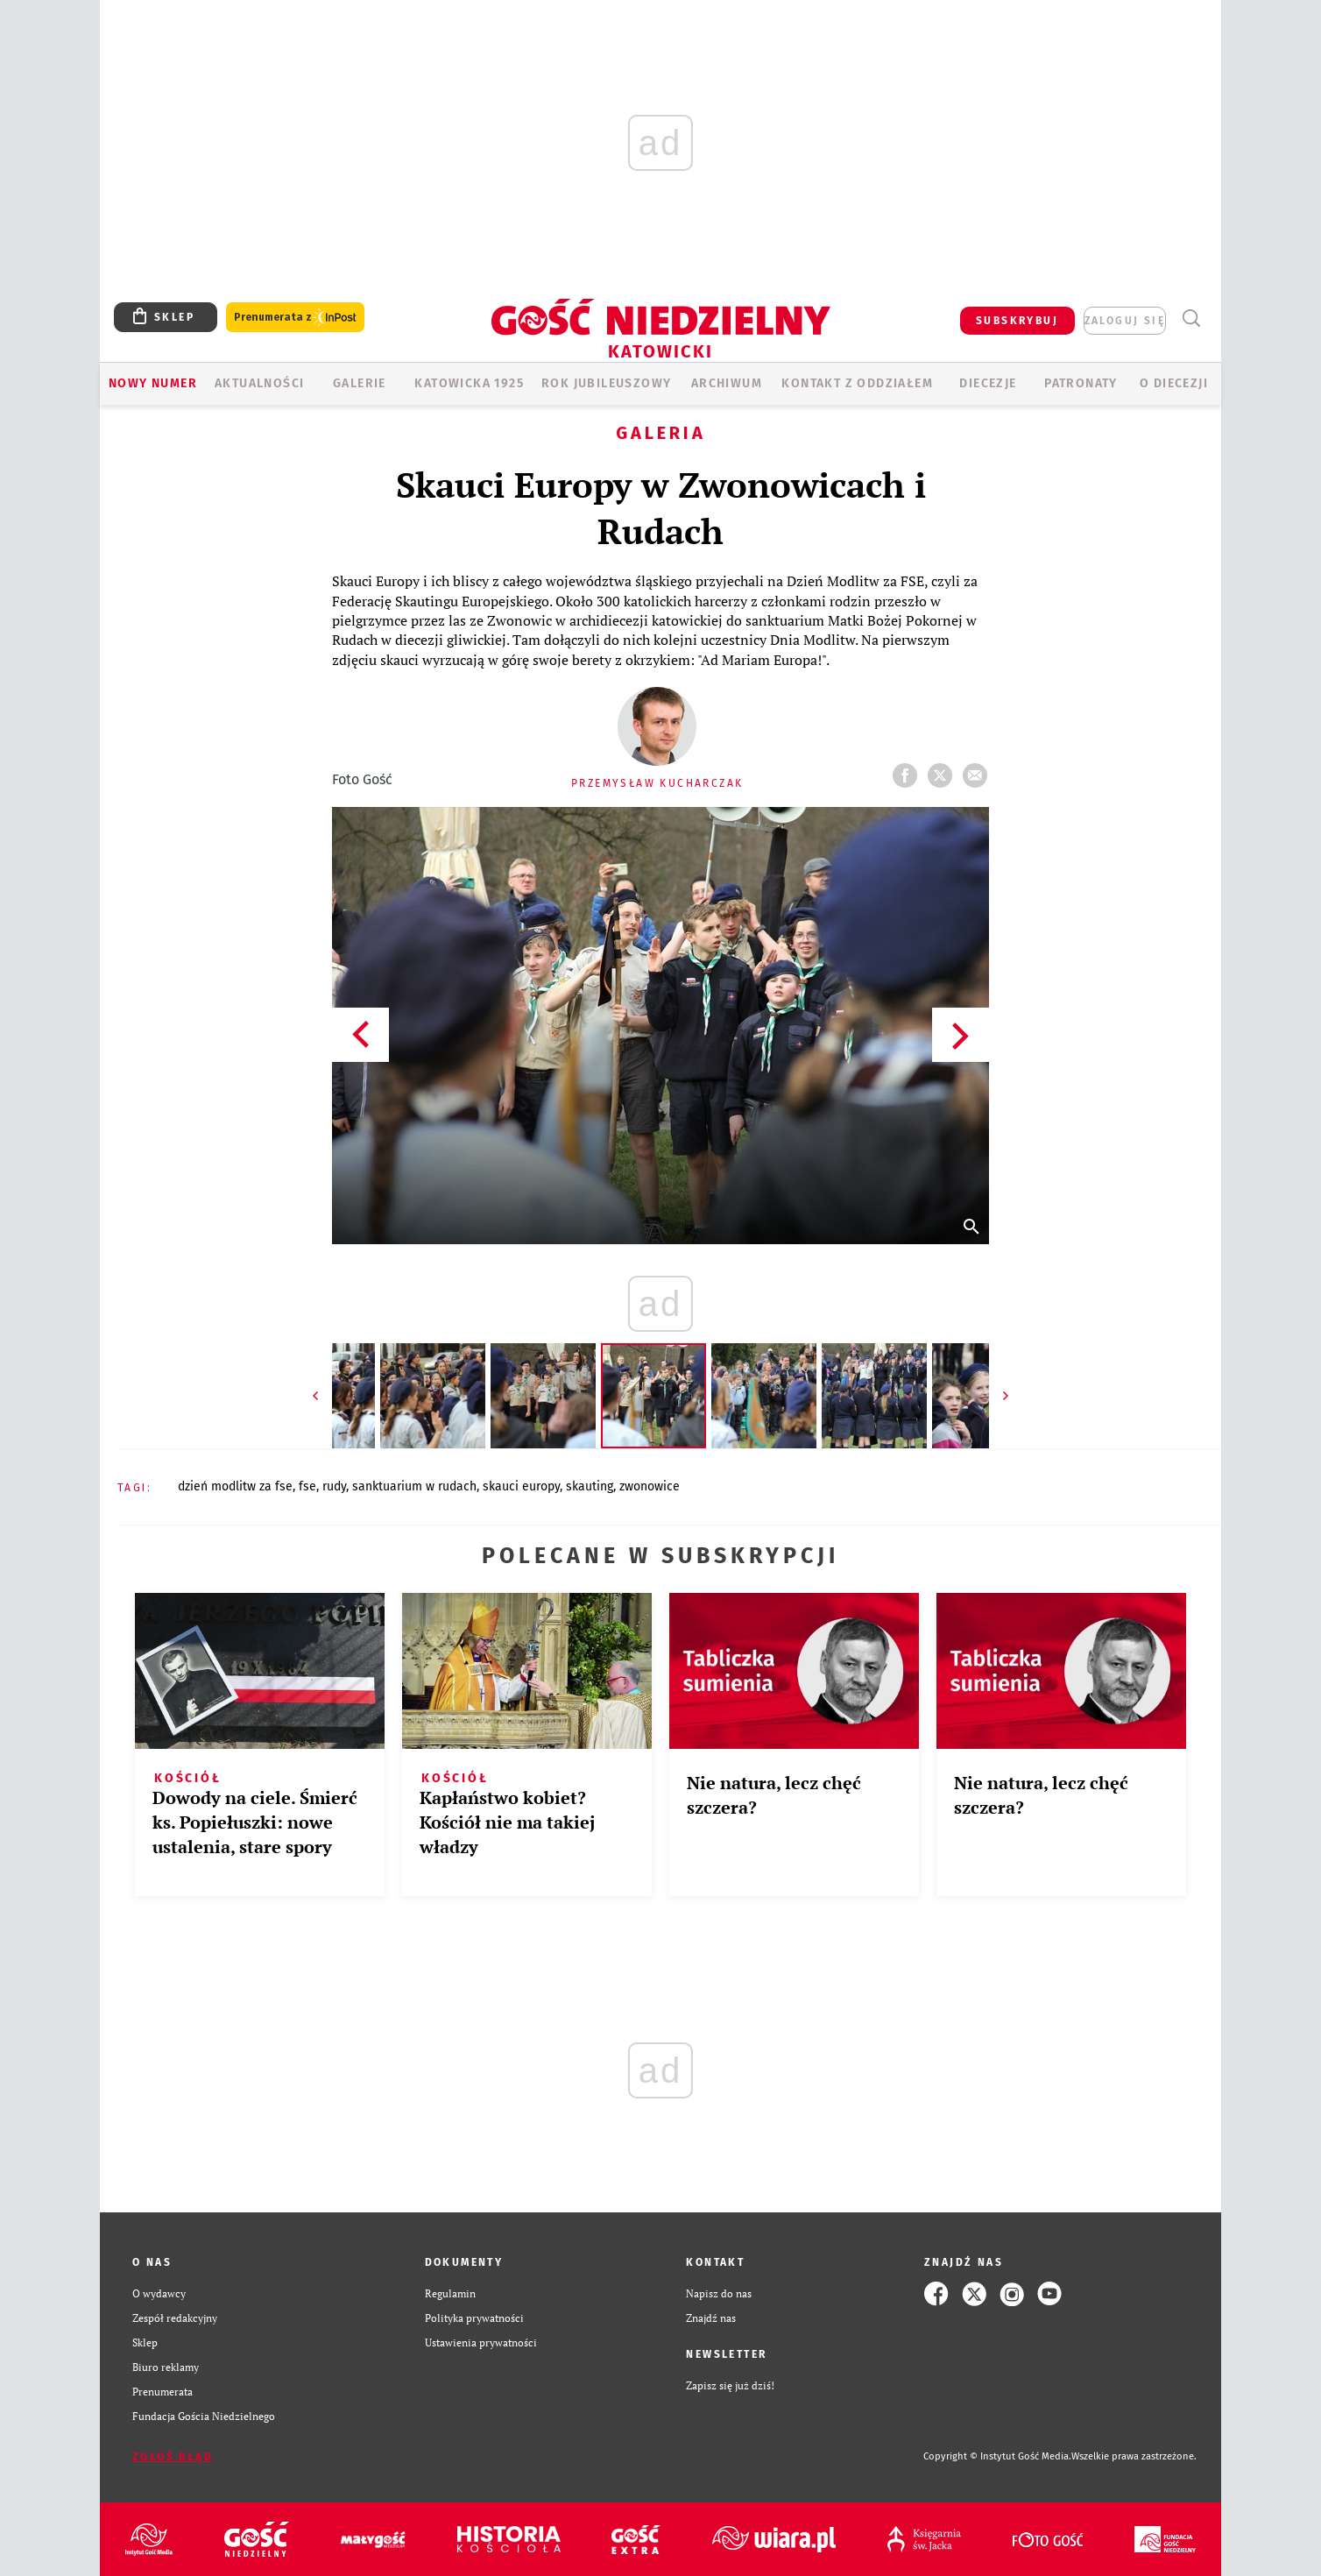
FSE (307, 1486)
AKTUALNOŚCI (259, 383)
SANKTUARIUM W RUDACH (414, 1486)
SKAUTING (589, 1486)
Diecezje (987, 383)
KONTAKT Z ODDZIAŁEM (857, 383)
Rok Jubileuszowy (606, 383)
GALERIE (359, 383)
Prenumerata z (295, 318)
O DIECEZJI (1174, 383)
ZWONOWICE (649, 1486)
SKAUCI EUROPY (521, 1486)
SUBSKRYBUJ (1017, 321)
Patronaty (1081, 383)
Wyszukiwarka (1191, 318)
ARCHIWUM (726, 383)
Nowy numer (153, 383)
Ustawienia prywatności (481, 2342)
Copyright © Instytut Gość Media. (997, 2456)
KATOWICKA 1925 (469, 383)
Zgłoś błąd (172, 2457)
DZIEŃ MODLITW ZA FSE (235, 1486)
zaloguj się (1124, 321)
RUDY (334, 1486)
